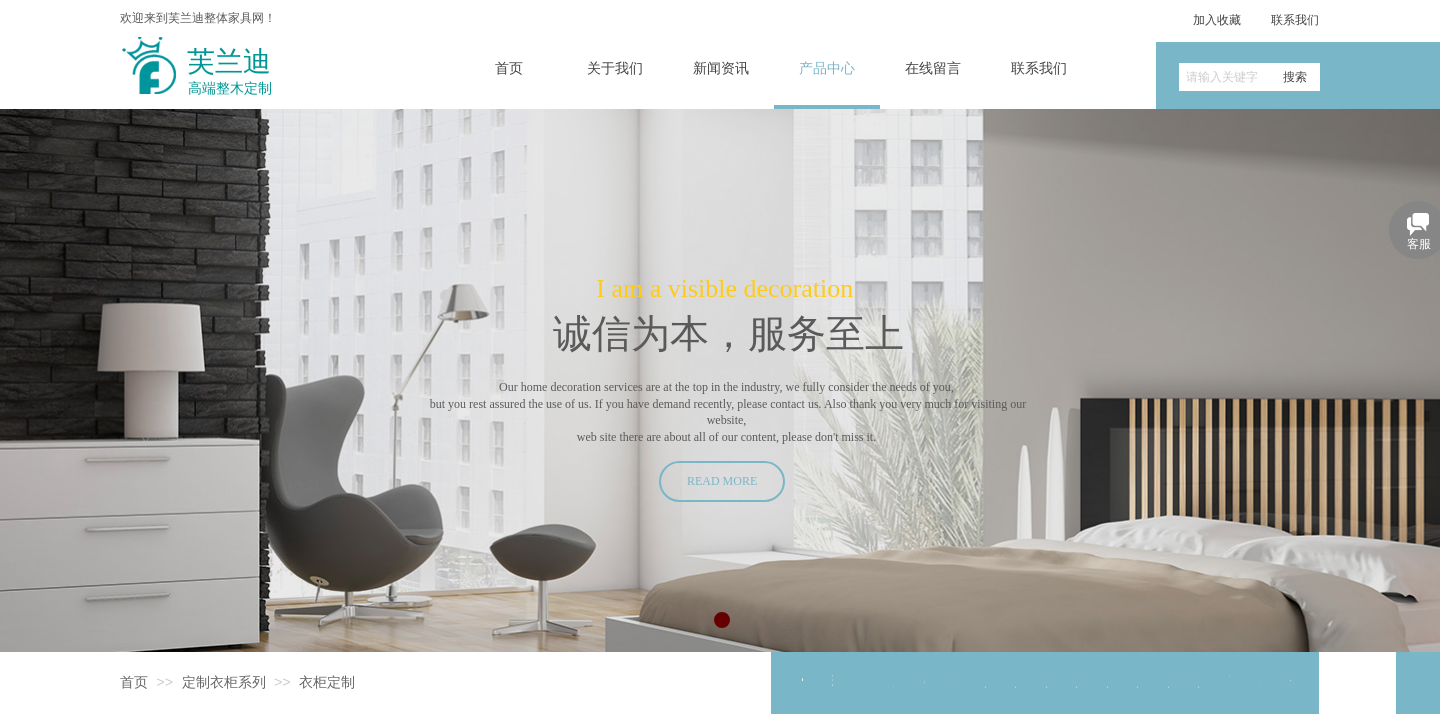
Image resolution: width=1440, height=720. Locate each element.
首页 (134, 682)
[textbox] (1224, 77)
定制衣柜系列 (224, 682)
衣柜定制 (327, 682)
